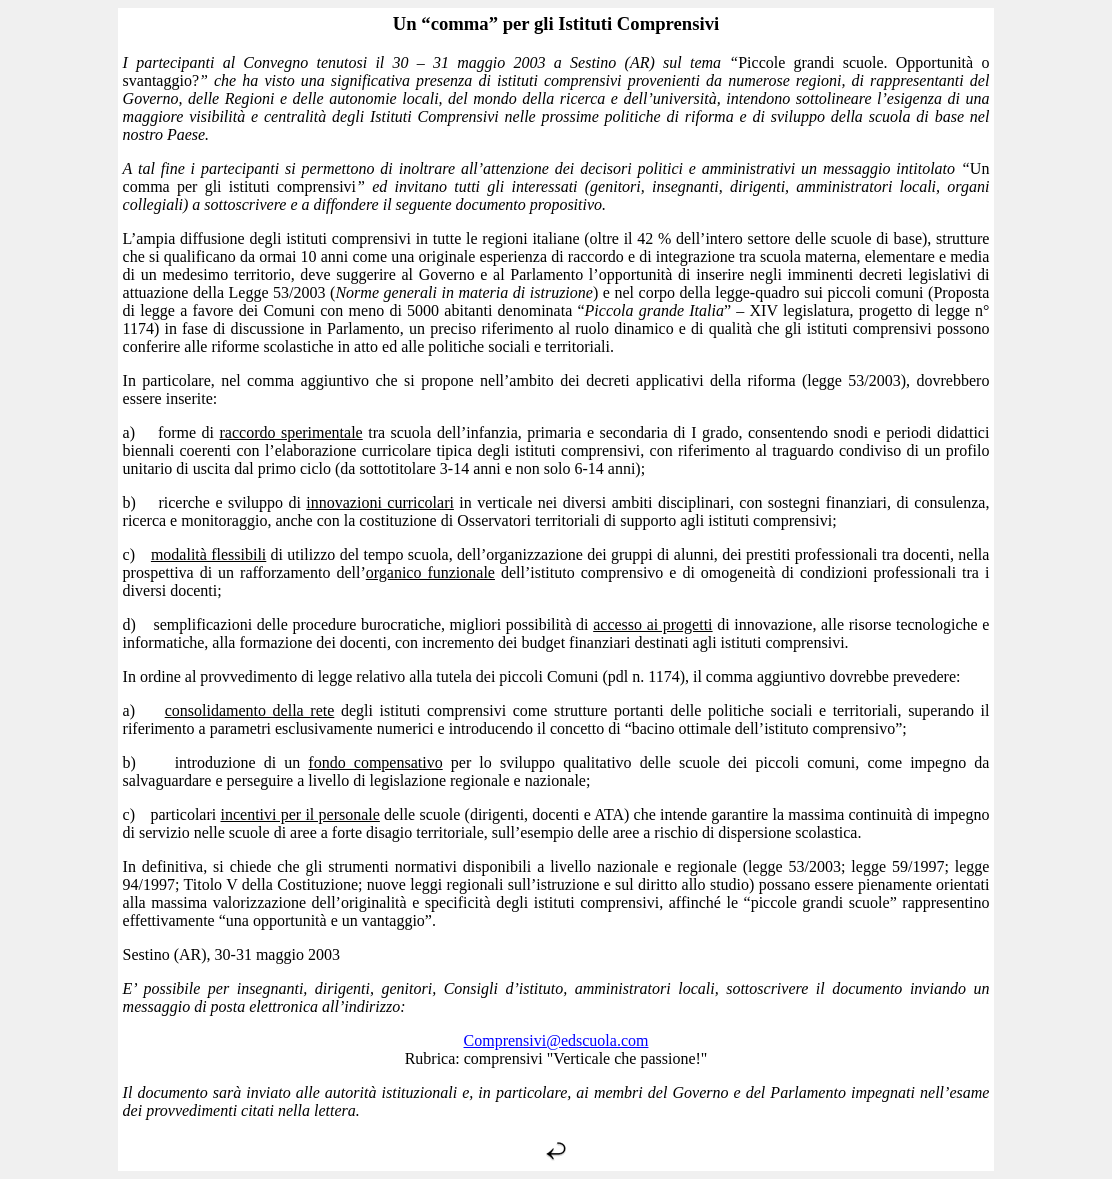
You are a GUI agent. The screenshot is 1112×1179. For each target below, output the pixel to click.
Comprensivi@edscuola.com (556, 1040)
